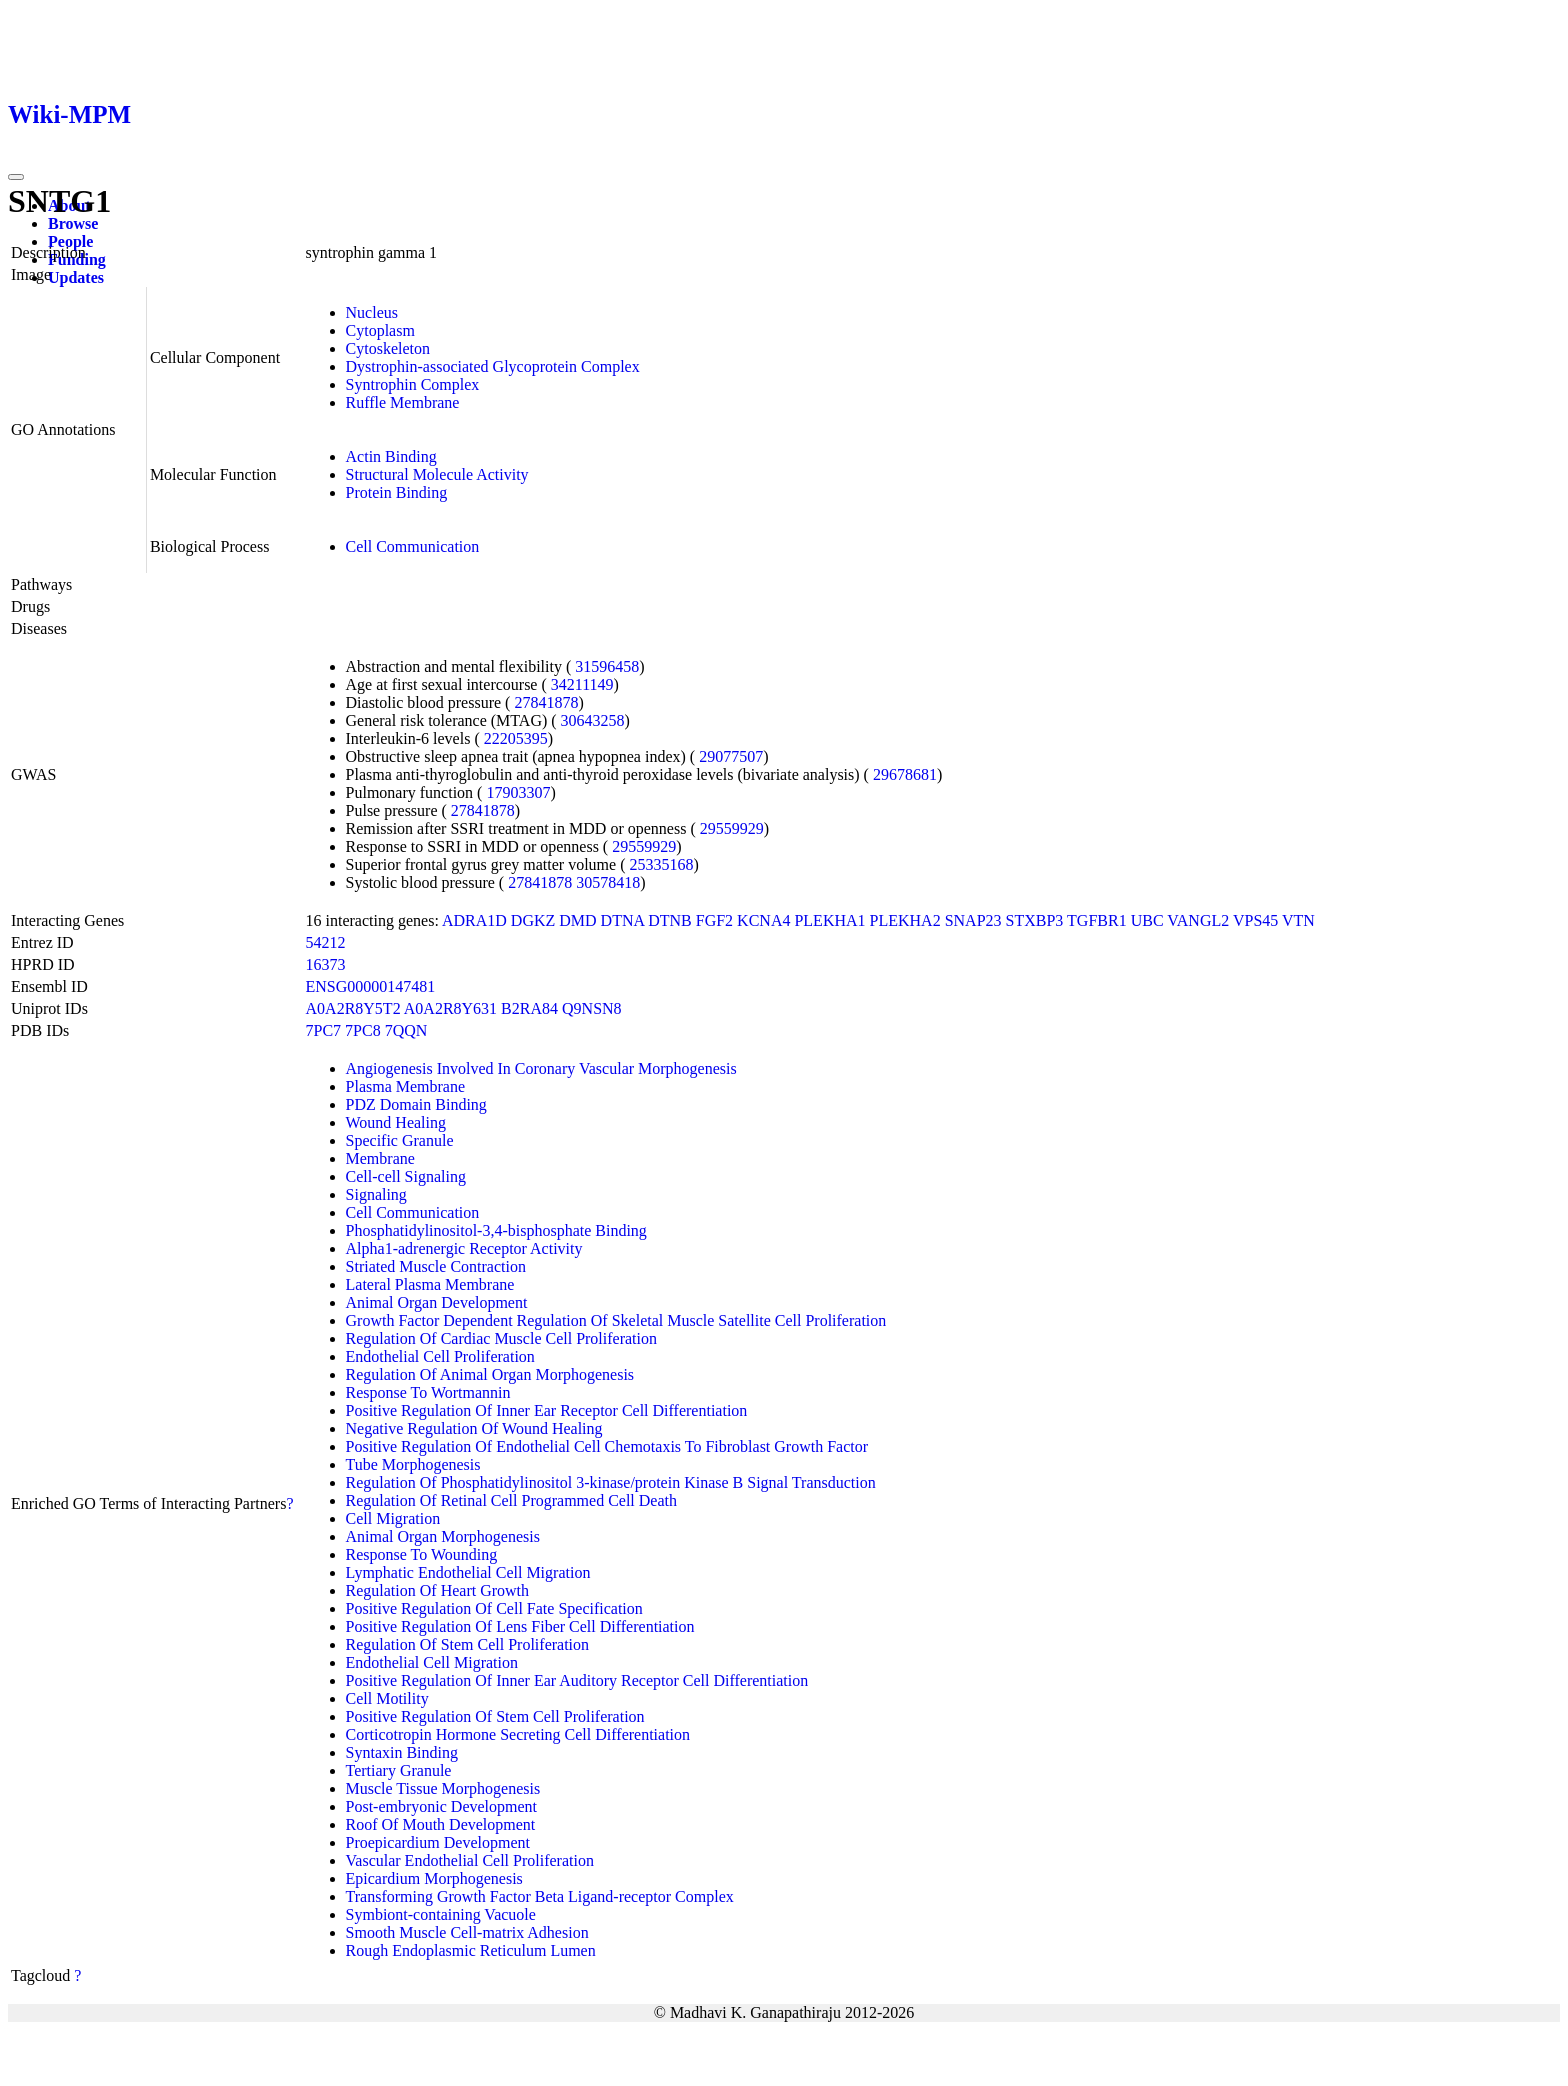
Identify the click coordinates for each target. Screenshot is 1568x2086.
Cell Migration (393, 1518)
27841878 (546, 702)
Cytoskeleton (388, 348)
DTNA (623, 920)
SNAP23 (973, 920)
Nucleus (372, 312)
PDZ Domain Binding (416, 1104)
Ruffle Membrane (403, 402)
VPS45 (1255, 920)
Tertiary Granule (399, 1770)
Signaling (376, 1194)
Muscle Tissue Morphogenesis (443, 1788)
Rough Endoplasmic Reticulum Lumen (471, 1950)
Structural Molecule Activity (437, 474)
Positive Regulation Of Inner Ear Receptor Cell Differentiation (547, 1410)
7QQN (406, 1030)
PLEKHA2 (905, 920)
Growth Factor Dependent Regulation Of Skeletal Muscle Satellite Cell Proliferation (616, 1320)
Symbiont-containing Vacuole (441, 1914)
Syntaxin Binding (402, 1752)
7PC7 (324, 1030)
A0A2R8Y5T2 (353, 1008)
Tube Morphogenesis (413, 1464)
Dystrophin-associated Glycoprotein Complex (493, 366)
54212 (326, 942)
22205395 (516, 738)
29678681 (905, 774)
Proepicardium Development (438, 1842)
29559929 (732, 828)
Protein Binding (397, 492)
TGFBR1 (1097, 920)
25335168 (661, 864)
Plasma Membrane (406, 1086)
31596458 (607, 666)
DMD (577, 920)
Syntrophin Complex (413, 384)
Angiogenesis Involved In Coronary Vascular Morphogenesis (541, 1068)
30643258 (593, 720)
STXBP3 (1035, 920)
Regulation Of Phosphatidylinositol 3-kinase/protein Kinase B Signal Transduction (611, 1482)
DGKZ (533, 920)
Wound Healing (396, 1122)
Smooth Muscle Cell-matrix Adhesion (467, 1932)
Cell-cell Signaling (406, 1176)
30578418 (608, 882)
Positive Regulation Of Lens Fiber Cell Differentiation (520, 1626)
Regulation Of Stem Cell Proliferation (468, 1644)
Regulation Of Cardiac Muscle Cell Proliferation (501, 1338)
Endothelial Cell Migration (432, 1662)
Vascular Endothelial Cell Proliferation (470, 1860)
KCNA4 (763, 920)
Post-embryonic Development (442, 1806)
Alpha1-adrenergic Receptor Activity (464, 1248)
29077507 (731, 756)
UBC (1147, 920)
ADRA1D (474, 920)
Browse (73, 223)
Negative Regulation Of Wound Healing (474, 1428)
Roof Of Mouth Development (441, 1824)
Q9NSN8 (592, 1008)
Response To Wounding (422, 1554)
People (70, 241)
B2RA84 (529, 1008)
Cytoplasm (380, 330)
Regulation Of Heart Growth (438, 1590)
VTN (1298, 920)
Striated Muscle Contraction (436, 1266)
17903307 (518, 792)
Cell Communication (413, 546)
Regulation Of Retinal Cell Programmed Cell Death (511, 1500)
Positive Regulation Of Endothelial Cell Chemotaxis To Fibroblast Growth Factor (607, 1446)
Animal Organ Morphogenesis (443, 1536)
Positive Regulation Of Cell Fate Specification (494, 1608)
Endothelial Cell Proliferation (440, 1356)
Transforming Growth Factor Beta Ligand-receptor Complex (540, 1896)
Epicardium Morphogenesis (434, 1878)
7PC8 (363, 1030)
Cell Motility (387, 1698)
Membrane (380, 1158)
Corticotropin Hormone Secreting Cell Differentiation (518, 1734)
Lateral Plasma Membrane (430, 1284)
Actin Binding (391, 456)
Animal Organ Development (437, 1302)
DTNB (670, 920)
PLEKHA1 (829, 920)
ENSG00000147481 (371, 986)
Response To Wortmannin (428, 1392)
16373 (326, 964)
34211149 (582, 684)
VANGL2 (1198, 920)
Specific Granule (400, 1140)
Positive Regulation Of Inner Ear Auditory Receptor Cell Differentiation (577, 1680)
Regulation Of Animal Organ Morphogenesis (490, 1374)
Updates (76, 277)
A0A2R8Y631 (450, 1008)
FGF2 (714, 920)
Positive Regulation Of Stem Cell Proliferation (495, 1716)
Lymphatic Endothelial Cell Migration (468, 1572)
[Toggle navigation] (16, 177)
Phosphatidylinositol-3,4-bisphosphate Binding (496, 1230)
